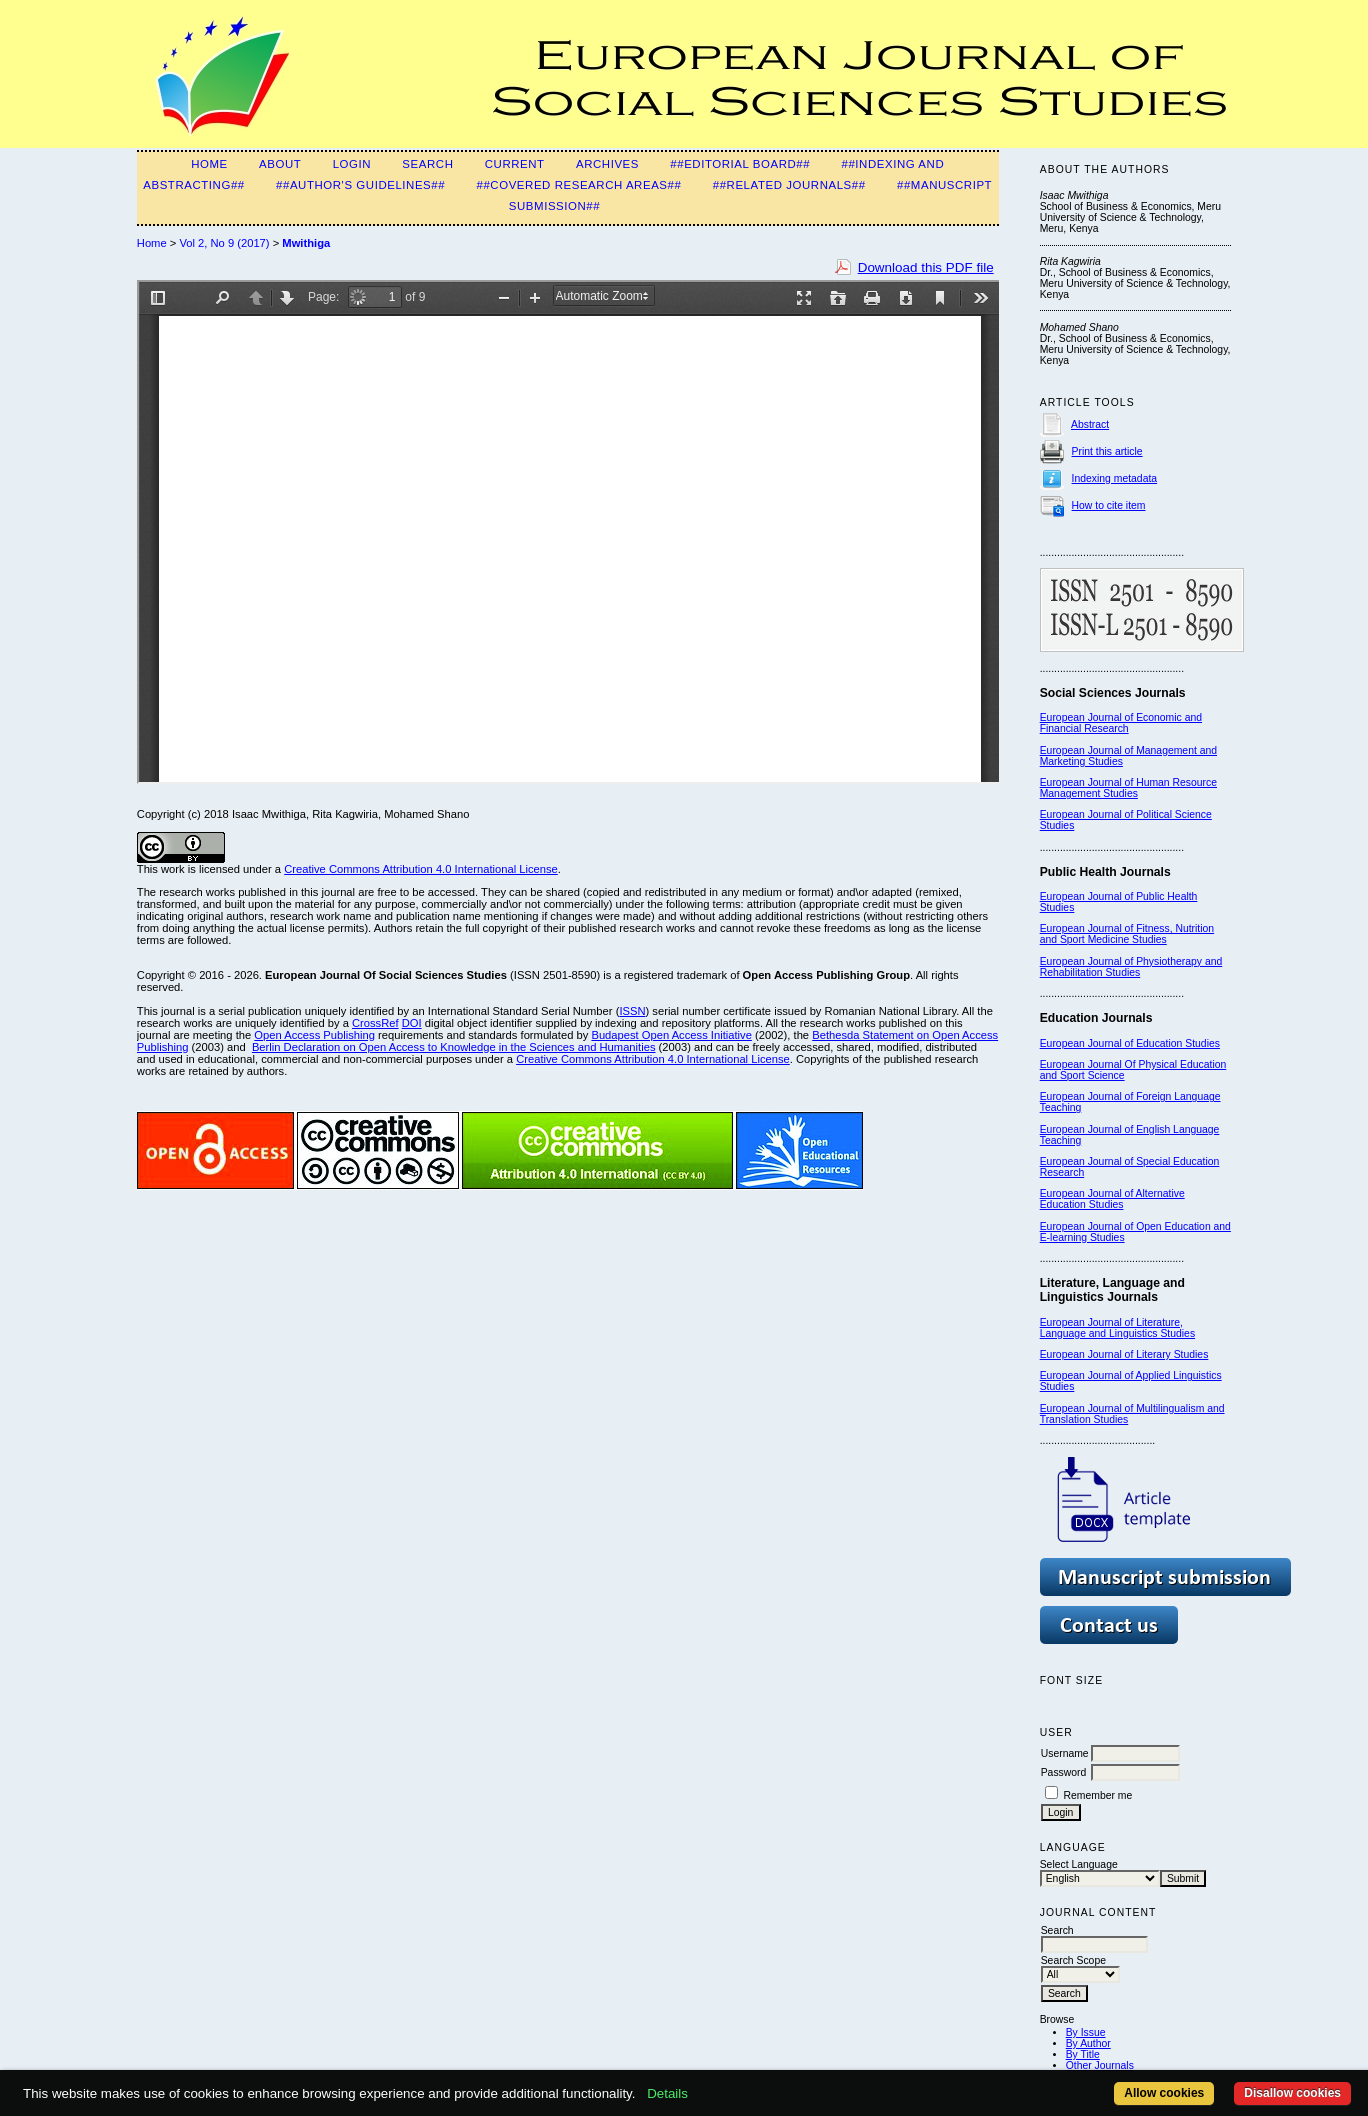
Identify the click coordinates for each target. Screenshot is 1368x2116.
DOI (412, 1023)
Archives (607, 164)
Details (667, 2093)
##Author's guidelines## (360, 185)
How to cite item (1109, 505)
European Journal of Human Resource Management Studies (1128, 788)
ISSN (632, 1011)
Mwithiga (306, 243)
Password (1064, 1772)
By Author (1088, 2043)
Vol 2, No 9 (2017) (224, 243)
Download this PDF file (926, 267)
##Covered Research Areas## (578, 185)
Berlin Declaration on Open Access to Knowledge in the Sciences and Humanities (454, 1047)
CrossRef (375, 1023)
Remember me (1098, 1795)
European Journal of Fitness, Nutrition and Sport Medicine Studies (1127, 934)
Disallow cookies (1292, 2093)
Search (427, 164)
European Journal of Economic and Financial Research (1121, 723)
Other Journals (1100, 2065)
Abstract (1090, 424)
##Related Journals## (789, 185)
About (280, 164)
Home (209, 164)
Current (515, 164)
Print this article (1107, 451)
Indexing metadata (1115, 478)
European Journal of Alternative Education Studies (1112, 1199)
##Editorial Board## (740, 164)
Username (1065, 1753)
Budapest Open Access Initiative (671, 1035)
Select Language (1079, 1864)
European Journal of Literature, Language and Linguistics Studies (1117, 1328)
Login (352, 164)
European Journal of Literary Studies (1124, 1354)
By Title (1083, 2054)
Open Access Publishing (314, 1035)
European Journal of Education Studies (1130, 1043)
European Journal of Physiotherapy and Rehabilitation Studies (1131, 967)
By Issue (1086, 2032)
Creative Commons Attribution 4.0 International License (421, 869)
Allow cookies (1164, 2093)
